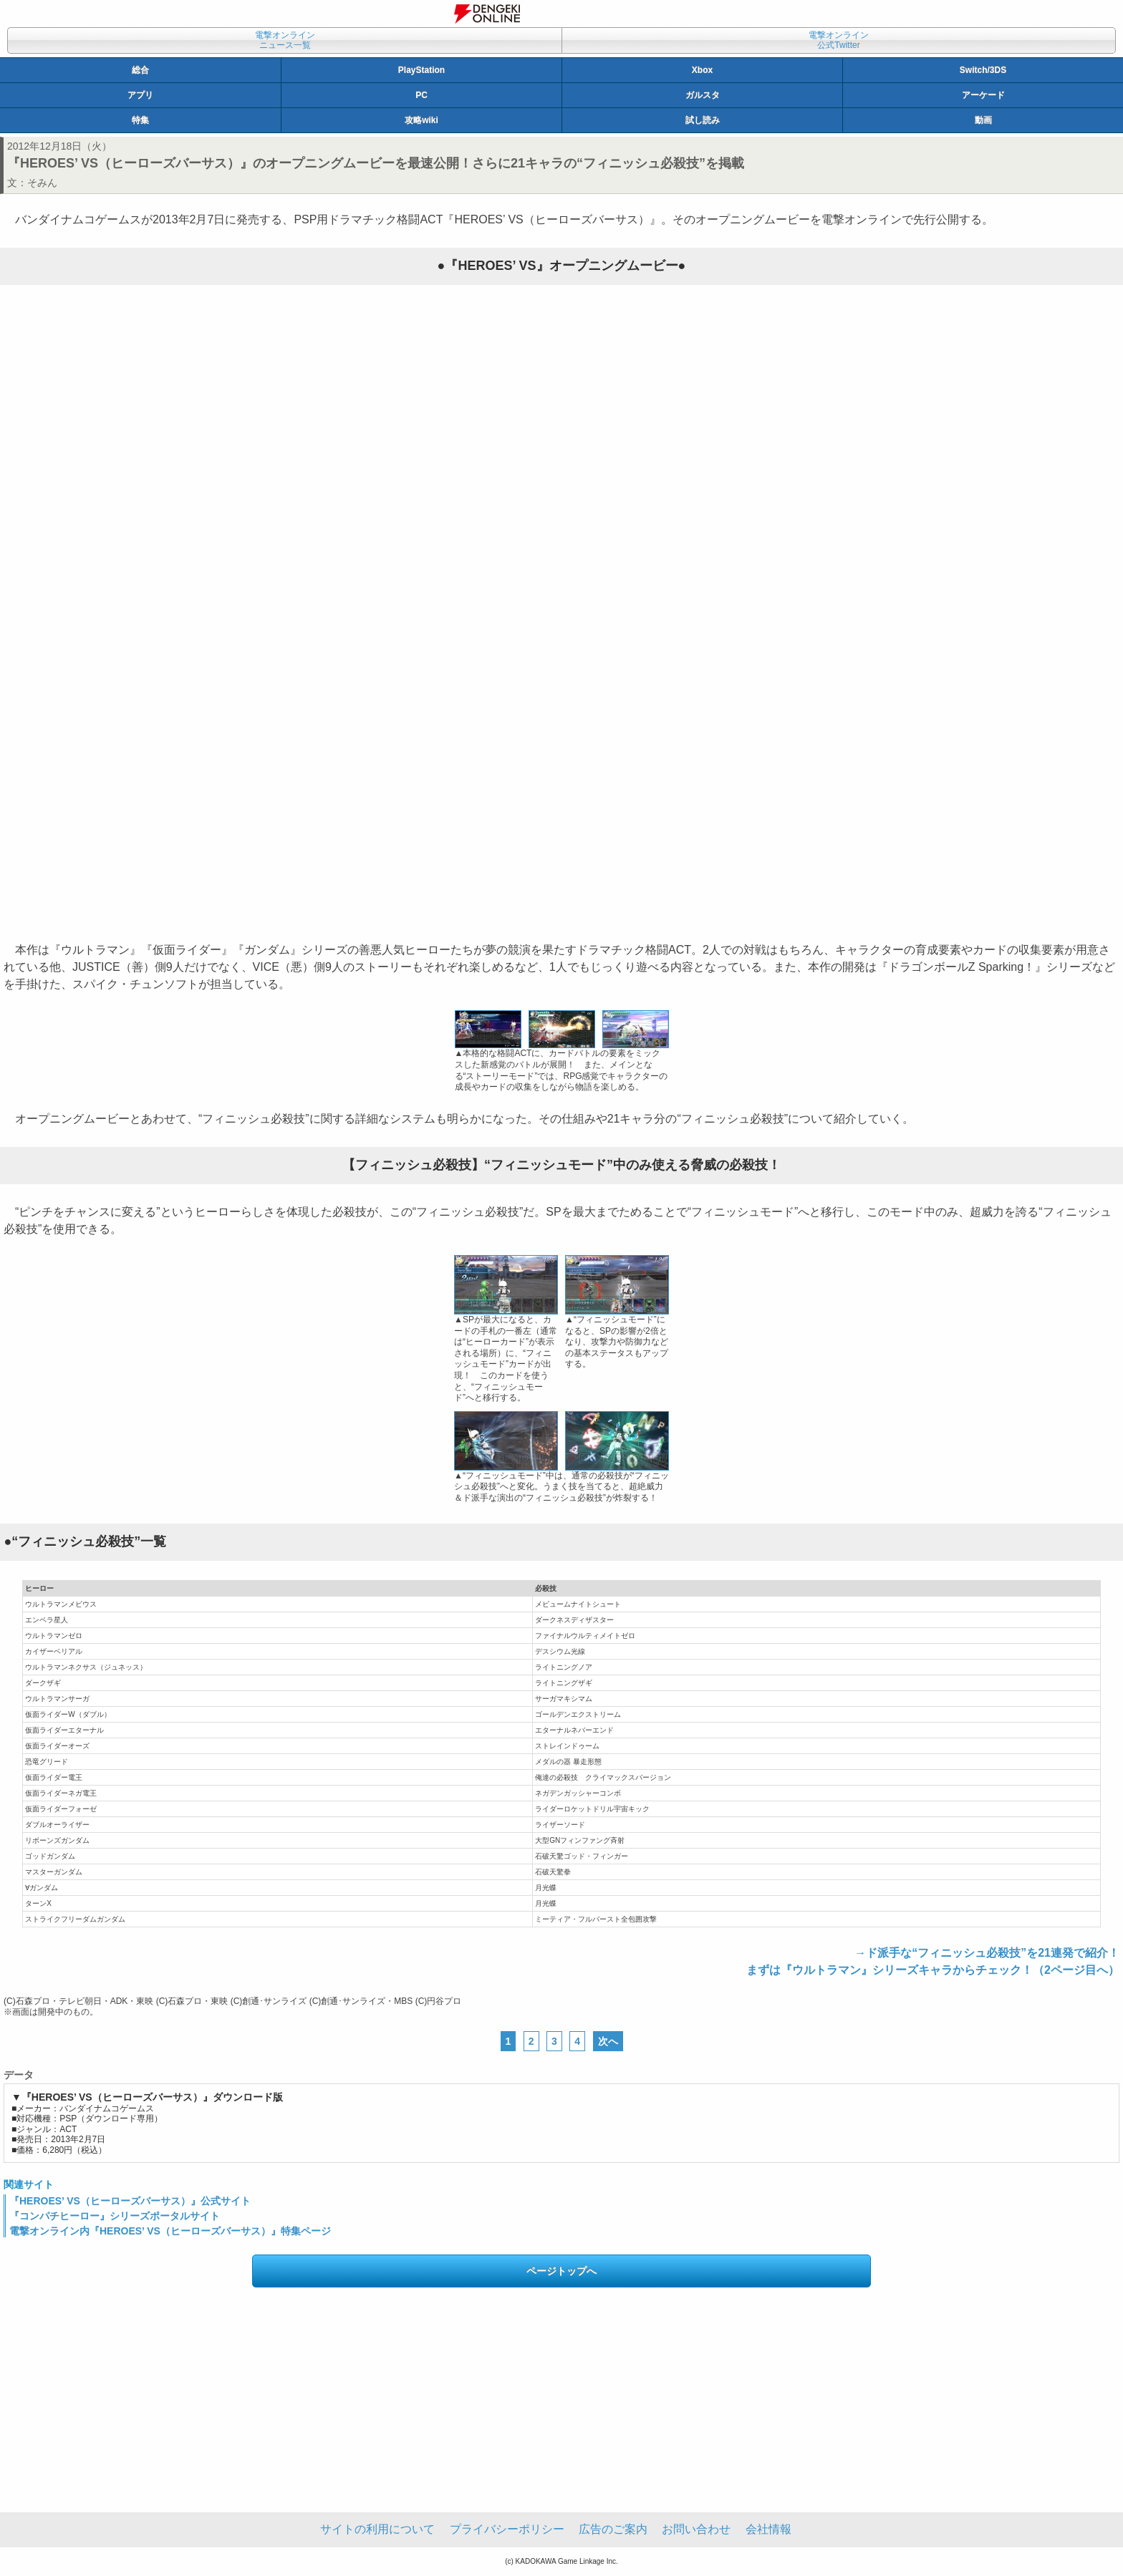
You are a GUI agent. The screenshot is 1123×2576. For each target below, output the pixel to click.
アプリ (140, 95)
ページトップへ (561, 2271)
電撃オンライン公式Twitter (839, 40)
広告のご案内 (613, 2529)
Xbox (702, 70)
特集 (140, 120)
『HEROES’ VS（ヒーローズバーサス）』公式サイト (130, 2201)
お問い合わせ (696, 2529)
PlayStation (421, 70)
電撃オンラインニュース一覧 (285, 40)
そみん (42, 182)
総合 (140, 70)
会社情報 (768, 2529)
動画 (983, 120)
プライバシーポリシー (507, 2529)
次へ (608, 2041)
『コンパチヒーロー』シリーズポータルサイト (114, 2216)
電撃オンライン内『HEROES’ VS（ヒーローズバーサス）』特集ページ (170, 2231)
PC (421, 95)
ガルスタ (702, 95)
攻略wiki (421, 120)
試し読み (702, 120)
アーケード (983, 95)
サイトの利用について (377, 2529)
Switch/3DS (983, 70)
